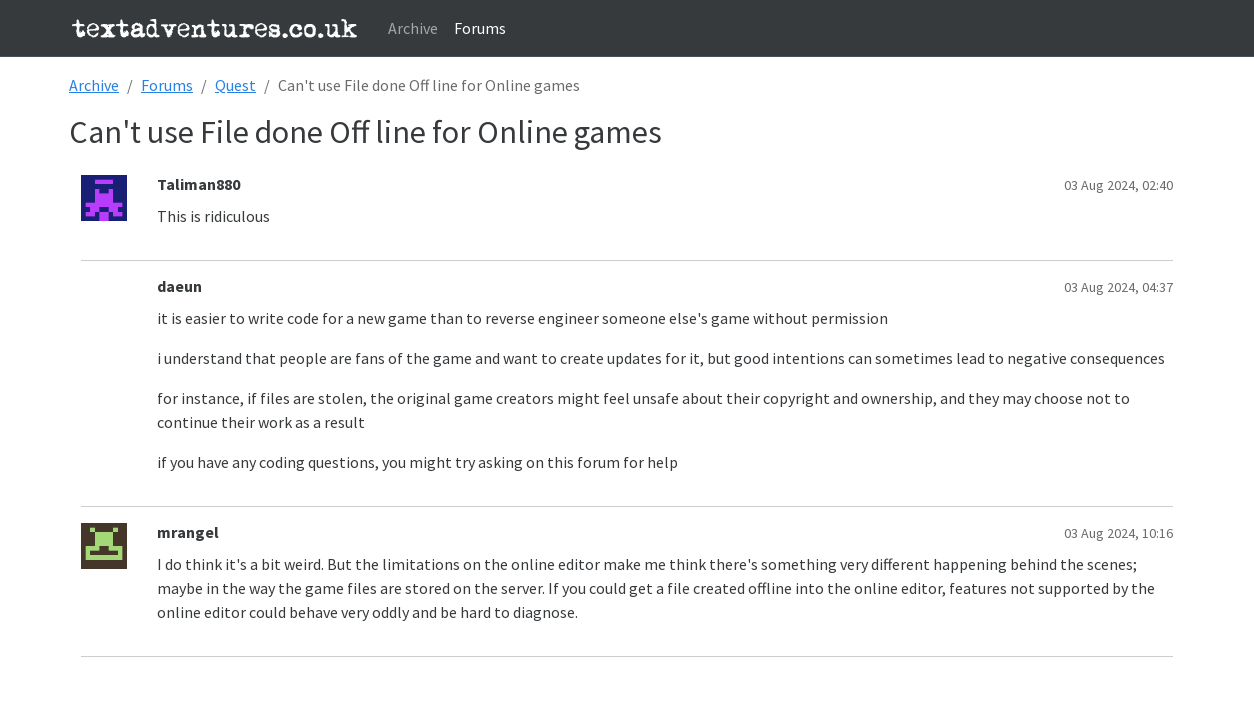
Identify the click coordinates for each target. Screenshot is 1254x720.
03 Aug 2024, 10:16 (1118, 533)
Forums (480, 28)
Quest (235, 85)
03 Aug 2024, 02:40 (1118, 185)
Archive (413, 28)
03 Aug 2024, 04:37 (1118, 287)
